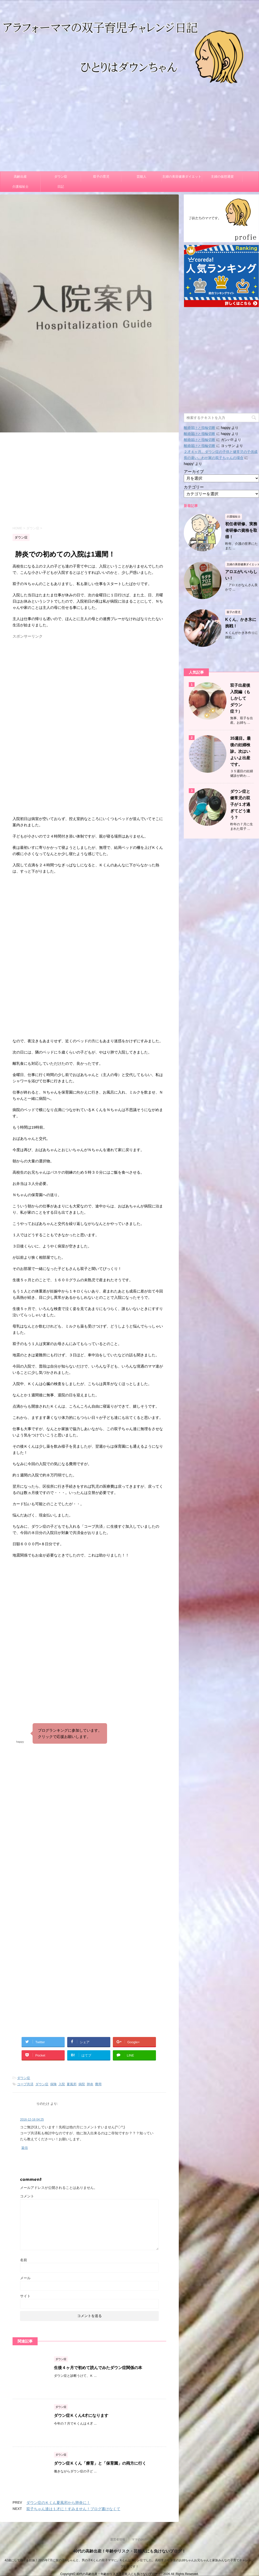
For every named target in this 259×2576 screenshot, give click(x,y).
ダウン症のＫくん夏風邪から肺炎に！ (58, 2502)
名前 (23, 2260)
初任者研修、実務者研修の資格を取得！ (241, 530)
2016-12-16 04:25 (32, 2119)
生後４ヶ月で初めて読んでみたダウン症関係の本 (98, 2368)
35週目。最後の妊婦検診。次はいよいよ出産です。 (240, 751)
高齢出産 (20, 176)
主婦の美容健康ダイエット (181, 176)
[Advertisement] (129, 134)
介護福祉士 (20, 186)
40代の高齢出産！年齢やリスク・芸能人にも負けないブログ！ (129, 2551)
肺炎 (90, 2084)
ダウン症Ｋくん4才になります (81, 2415)
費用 (98, 2084)
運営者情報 (117, 2539)
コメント (27, 2196)
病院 (81, 2084)
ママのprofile (140, 2539)
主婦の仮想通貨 (222, 176)
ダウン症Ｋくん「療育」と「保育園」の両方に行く (100, 2463)
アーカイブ (194, 471)
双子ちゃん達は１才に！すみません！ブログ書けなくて (73, 2509)
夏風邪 (71, 2084)
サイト (25, 2296)
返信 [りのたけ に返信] (24, 2148)
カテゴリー (194, 487)
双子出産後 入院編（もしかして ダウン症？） (242, 698)
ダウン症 (60, 176)
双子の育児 (101, 176)
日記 (60, 186)
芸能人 (141, 176)
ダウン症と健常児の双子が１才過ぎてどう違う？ (240, 804)
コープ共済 (25, 2084)
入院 (61, 2084)
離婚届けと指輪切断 (199, 428)
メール (25, 2278)
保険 (53, 2084)
